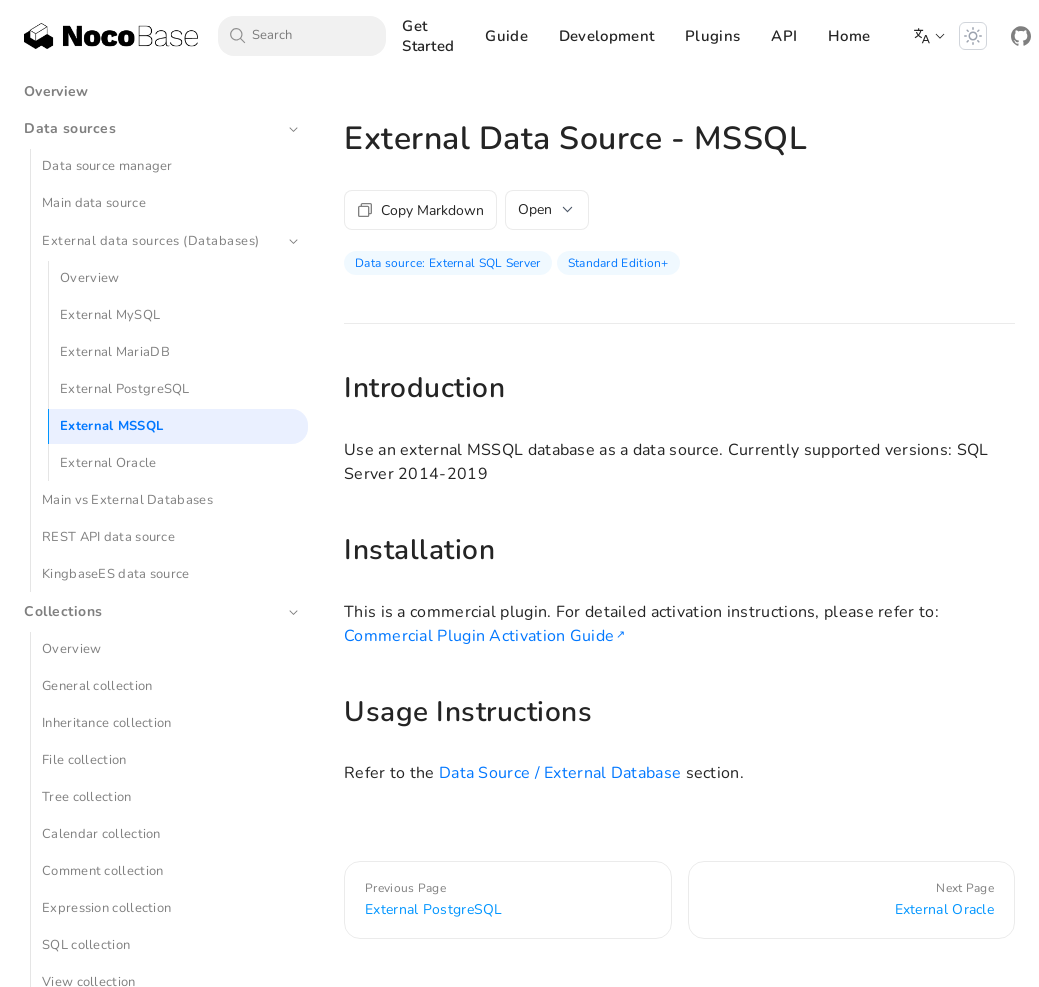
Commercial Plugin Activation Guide (479, 636)
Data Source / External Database (560, 773)
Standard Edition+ (618, 263)
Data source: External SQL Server (448, 263)
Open (547, 209)
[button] (930, 36)
